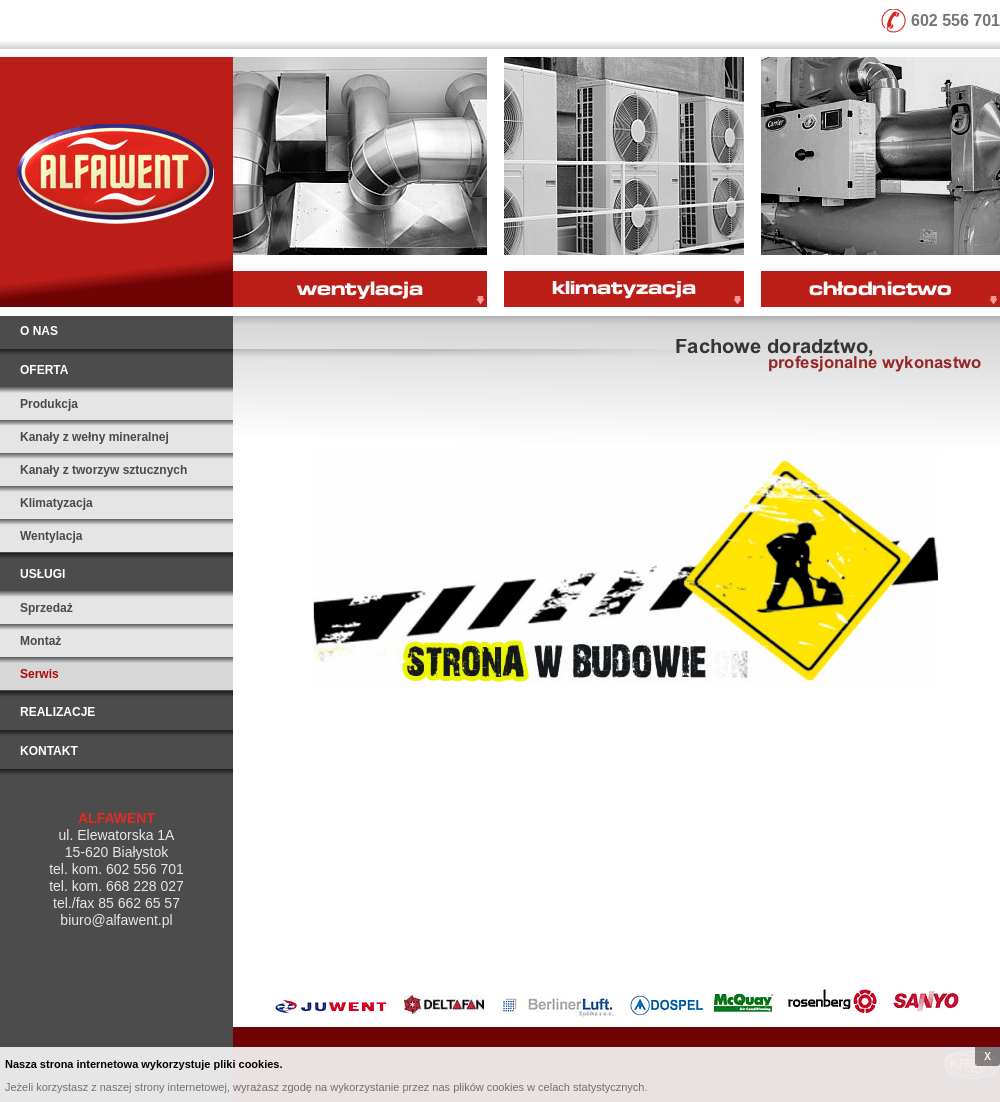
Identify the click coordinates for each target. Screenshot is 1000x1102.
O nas (39, 331)
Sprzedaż (46, 608)
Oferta (44, 370)
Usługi (42, 574)
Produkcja (49, 404)
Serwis (39, 674)
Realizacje (57, 712)
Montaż (40, 641)
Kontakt (49, 751)
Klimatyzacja (56, 503)
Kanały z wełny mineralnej (94, 437)
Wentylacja (51, 536)
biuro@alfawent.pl (116, 920)
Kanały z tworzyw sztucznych (103, 470)
